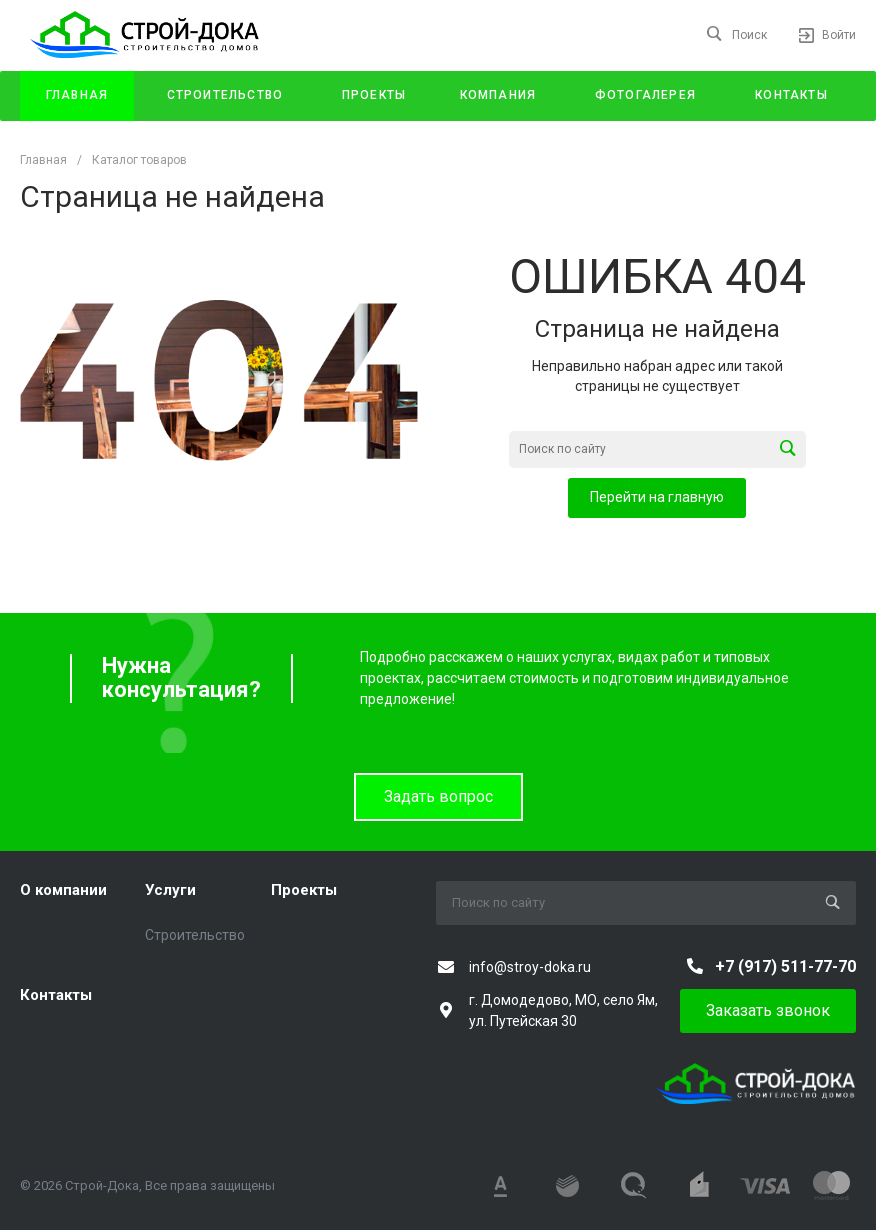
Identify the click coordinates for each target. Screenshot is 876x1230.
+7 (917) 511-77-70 (785, 966)
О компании (63, 890)
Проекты (304, 890)
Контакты (56, 995)
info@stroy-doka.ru (530, 967)
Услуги (170, 890)
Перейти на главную (657, 497)
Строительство (195, 935)
